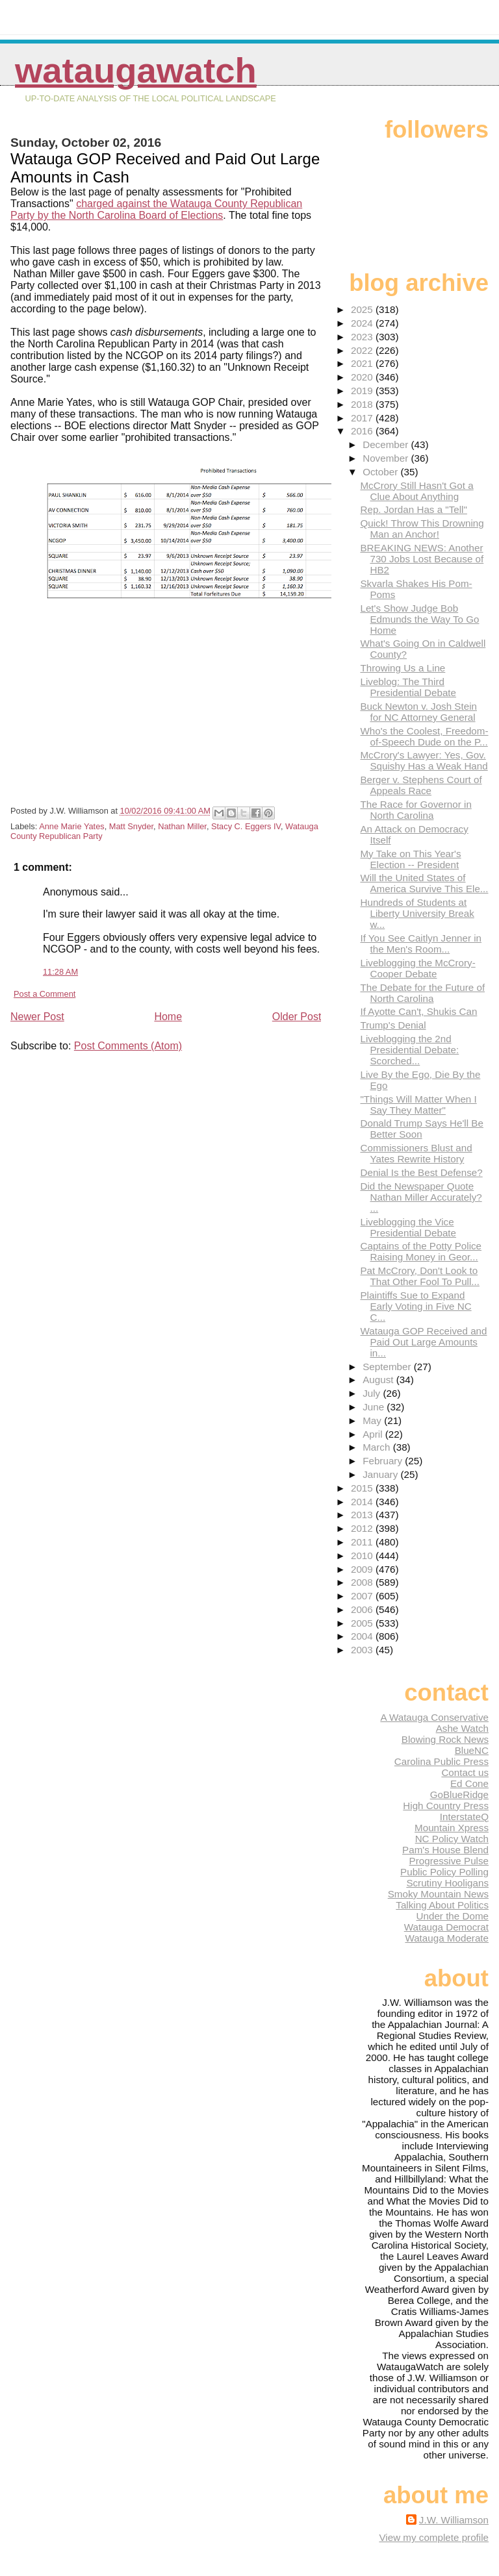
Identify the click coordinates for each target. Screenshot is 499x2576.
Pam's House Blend (445, 1849)
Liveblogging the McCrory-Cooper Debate (417, 968)
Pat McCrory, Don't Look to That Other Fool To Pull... (420, 1276)
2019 (363, 390)
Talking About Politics (442, 1904)
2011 (363, 1541)
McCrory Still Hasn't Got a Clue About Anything (416, 491)
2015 (363, 1488)
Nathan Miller (182, 826)
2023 (363, 336)
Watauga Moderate (447, 1938)
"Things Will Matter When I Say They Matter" (418, 1105)
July (373, 1393)
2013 (363, 1514)
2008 (363, 1582)
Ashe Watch (462, 1728)
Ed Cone (469, 1783)
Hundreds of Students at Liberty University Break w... (417, 913)
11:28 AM (60, 972)
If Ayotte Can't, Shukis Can (418, 1011)
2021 (363, 363)
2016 (363, 430)
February (384, 1460)
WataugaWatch (136, 70)
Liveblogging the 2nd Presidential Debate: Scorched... (409, 1049)
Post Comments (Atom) (128, 1045)
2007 (363, 1595)
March (377, 1447)
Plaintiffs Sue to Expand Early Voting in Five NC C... (415, 1306)
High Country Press (446, 1805)
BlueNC (472, 1750)
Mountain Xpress (452, 1827)
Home (168, 1016)
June (375, 1406)
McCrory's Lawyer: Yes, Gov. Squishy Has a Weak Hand (423, 760)
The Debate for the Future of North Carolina (422, 993)
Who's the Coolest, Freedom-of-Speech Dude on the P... (424, 736)
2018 (363, 404)
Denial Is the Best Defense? (421, 1172)
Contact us (465, 1772)
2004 (363, 1636)
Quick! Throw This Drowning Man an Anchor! (421, 529)
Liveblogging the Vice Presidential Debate (408, 1227)
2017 (363, 417)
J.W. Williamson (454, 2519)
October (381, 471)
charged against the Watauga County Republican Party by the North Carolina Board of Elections (156, 209)
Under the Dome (452, 1915)
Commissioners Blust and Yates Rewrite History (416, 1153)
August (379, 1379)
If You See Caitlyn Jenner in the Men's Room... (420, 943)
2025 (363, 309)
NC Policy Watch (452, 1838)
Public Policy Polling (444, 1871)
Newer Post (37, 1016)
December (387, 444)
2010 (363, 1555)
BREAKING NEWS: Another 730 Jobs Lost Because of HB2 (421, 558)
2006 (363, 1609)
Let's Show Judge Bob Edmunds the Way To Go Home (419, 619)
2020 (363, 376)
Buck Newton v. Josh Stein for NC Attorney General (418, 712)
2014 (363, 1501)
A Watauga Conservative (434, 1717)
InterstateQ (464, 1816)
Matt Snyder (131, 826)
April (374, 1434)
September (388, 1366)
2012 (363, 1528)
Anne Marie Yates (72, 826)
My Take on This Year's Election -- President (410, 859)
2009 (363, 1569)
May (373, 1420)
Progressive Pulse (449, 1860)
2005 (363, 1623)
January (381, 1474)
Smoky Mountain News (438, 1893)
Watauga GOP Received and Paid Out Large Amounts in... (423, 1341)
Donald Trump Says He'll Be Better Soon (421, 1129)
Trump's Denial (393, 1025)
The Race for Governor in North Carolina (415, 810)
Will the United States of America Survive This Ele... (424, 883)
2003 (363, 1649)
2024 (363, 323)
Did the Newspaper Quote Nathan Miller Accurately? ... (420, 1197)
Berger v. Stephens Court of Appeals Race (420, 785)
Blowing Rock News (445, 1739)
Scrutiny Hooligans (447, 1882)
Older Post (297, 1016)
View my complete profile (434, 2537)
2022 (363, 350)
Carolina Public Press (441, 1761)
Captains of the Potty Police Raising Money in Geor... (420, 1251)
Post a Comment (44, 994)
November (387, 458)
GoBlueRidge (459, 1794)
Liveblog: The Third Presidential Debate (408, 687)
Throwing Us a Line (402, 667)
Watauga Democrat (446, 1926)
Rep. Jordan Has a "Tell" (413, 509)
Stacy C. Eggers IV (246, 826)
